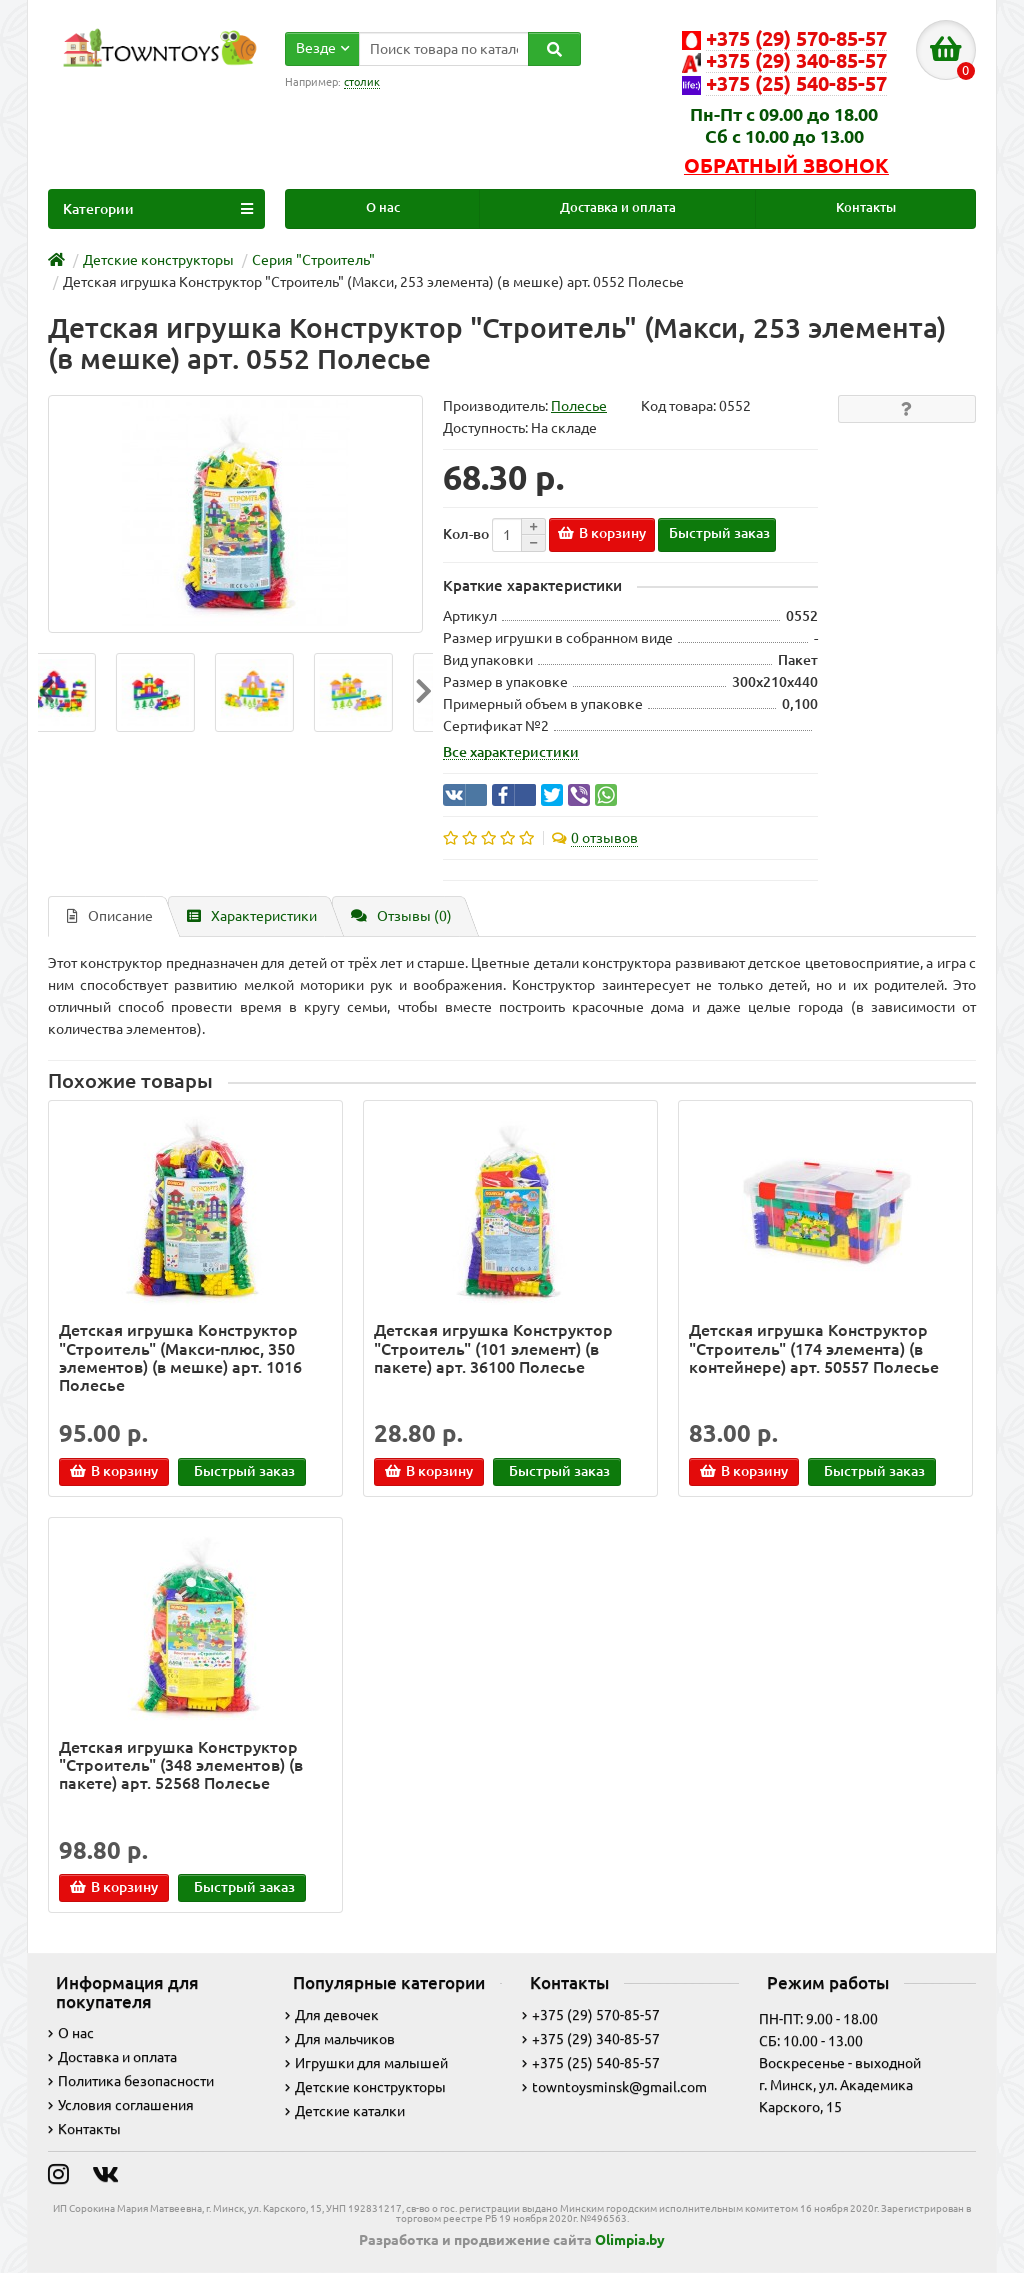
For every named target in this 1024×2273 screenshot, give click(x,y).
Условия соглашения (121, 2105)
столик (362, 82)
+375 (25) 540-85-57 (591, 2063)
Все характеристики (511, 752)
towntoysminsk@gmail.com (614, 2087)
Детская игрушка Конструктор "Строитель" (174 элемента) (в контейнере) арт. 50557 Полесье (814, 1348)
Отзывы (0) (401, 916)
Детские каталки (345, 2111)
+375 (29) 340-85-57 (591, 2039)
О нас (383, 207)
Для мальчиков (340, 2039)
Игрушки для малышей (366, 2063)
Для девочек (332, 2015)
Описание (110, 916)
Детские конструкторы (365, 2087)
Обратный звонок (786, 166)
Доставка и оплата (618, 207)
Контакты (866, 207)
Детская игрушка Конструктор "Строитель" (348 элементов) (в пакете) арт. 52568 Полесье (181, 1765)
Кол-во (466, 534)
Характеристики (252, 916)
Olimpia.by (630, 2240)
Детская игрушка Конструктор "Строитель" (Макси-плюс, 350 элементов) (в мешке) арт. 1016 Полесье (180, 1357)
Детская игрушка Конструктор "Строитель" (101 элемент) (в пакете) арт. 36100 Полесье (493, 1348)
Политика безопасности (131, 2081)
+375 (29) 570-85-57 (591, 2015)
